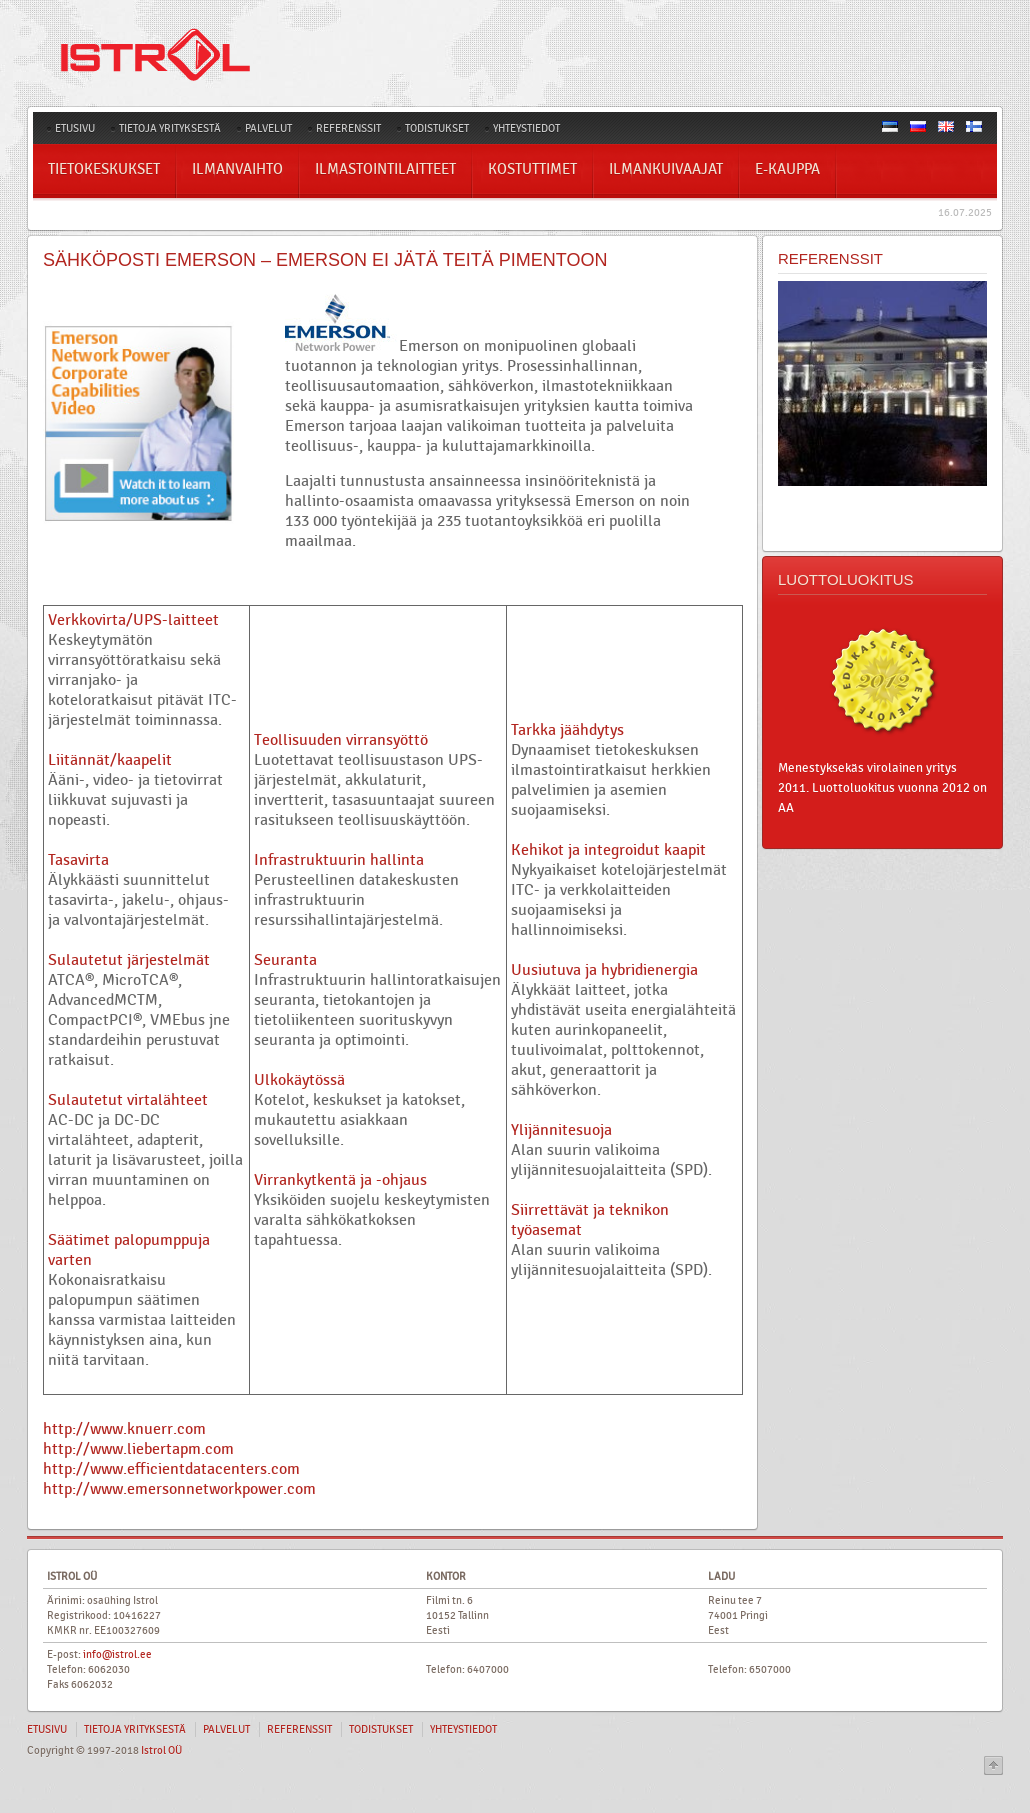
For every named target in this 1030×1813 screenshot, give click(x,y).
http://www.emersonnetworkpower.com (179, 1489)
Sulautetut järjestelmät (129, 960)
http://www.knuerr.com (124, 1429)
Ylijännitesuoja (561, 1130)
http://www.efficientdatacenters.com (171, 1469)
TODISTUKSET (437, 128)
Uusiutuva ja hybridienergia (604, 970)
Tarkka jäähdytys (567, 730)
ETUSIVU (75, 128)
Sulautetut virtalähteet (128, 1100)
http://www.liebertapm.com (138, 1449)
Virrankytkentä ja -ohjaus (340, 1180)
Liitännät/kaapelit (110, 760)
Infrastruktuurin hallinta (339, 860)
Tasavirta (78, 860)
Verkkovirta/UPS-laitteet (133, 620)
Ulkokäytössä (299, 1080)
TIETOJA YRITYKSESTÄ (170, 128)
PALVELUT (268, 128)
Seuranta (285, 960)
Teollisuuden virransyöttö (341, 740)
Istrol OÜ (161, 1750)
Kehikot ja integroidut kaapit (608, 850)
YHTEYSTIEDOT (526, 128)
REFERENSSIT (348, 128)
